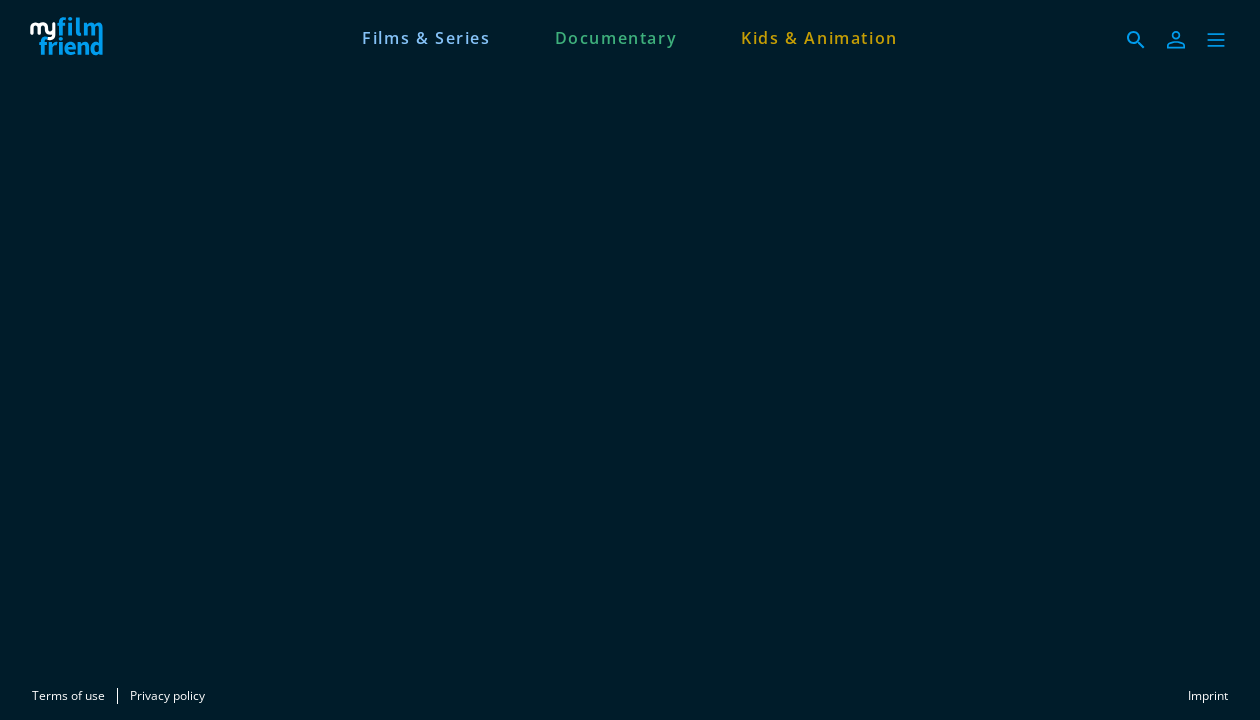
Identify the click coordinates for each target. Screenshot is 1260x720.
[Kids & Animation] (819, 36)
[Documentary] (616, 36)
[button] (1216, 40)
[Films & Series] (426, 36)
